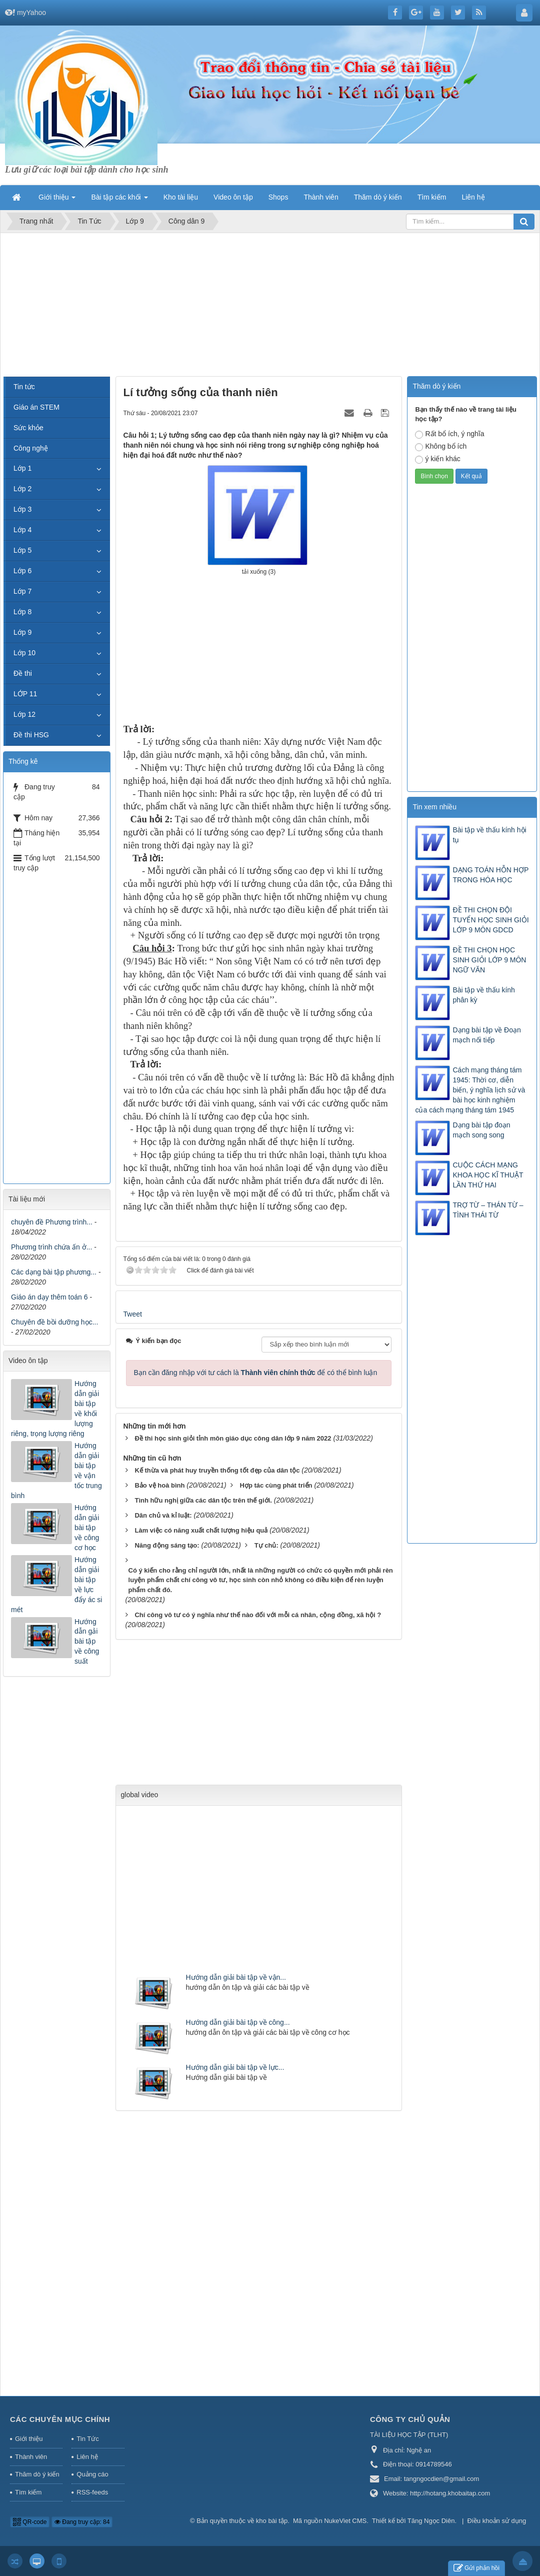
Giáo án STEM (37, 407)
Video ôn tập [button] (233, 197)
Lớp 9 (23, 632)
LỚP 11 (25, 694)
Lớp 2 (23, 489)
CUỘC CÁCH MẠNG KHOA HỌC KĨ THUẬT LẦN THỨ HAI (487, 1175)
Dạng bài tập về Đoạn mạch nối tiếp (486, 1035)
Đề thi (23, 673)
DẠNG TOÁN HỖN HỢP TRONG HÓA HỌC (490, 875)
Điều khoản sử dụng (497, 2520)
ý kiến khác (437, 459)
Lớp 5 (23, 550)
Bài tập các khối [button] (119, 200)
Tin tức (24, 387)
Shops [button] (278, 197)
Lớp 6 (23, 571)
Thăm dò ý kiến (37, 2474)
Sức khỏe (29, 428)
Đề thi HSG (31, 735)
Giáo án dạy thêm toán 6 (49, 1297)
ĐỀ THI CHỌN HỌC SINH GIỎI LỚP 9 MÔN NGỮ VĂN (489, 960)
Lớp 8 (23, 612)
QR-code (29, 2521)
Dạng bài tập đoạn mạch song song (481, 1130)
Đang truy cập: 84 (82, 2521)
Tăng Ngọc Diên (431, 2520)
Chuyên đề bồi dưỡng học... (54, 1322)
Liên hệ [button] (473, 197)
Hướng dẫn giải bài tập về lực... (235, 2067)
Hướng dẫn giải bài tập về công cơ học (86, 1528)
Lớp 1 (23, 468)
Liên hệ (87, 2456)
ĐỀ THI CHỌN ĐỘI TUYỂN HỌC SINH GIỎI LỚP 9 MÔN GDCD (490, 920)
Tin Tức (87, 2438)
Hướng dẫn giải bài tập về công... (238, 2022)
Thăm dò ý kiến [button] (378, 197)
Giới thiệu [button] (57, 200)
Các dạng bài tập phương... (53, 1272)
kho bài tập (272, 2520)
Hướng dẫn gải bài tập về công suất (86, 1642)
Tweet (133, 1314)
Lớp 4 (23, 530)
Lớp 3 (23, 509)
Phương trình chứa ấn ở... (51, 1247)
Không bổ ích (440, 446)
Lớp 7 (23, 591)
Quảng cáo (92, 2474)
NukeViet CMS (345, 2520)
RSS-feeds (92, 2492)
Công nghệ (31, 448)
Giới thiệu (28, 2438)
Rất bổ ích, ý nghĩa (449, 434)
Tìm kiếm (28, 2492)
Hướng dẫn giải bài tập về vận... (236, 1977)
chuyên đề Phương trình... (51, 1222)
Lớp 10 (25, 653)
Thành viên (31, 2456)
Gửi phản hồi (477, 2568)
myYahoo (31, 13)
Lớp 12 (25, 714)
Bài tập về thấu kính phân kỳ (483, 995)
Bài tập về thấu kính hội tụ (489, 835)
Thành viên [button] (321, 197)
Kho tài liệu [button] (181, 197)
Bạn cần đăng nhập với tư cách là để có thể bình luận (256, 1373)
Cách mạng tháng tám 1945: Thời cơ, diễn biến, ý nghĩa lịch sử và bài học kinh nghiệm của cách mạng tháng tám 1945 (470, 1090)
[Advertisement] (270, 306)
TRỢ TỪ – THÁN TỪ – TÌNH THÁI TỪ (487, 1210)
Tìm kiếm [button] (432, 197)
